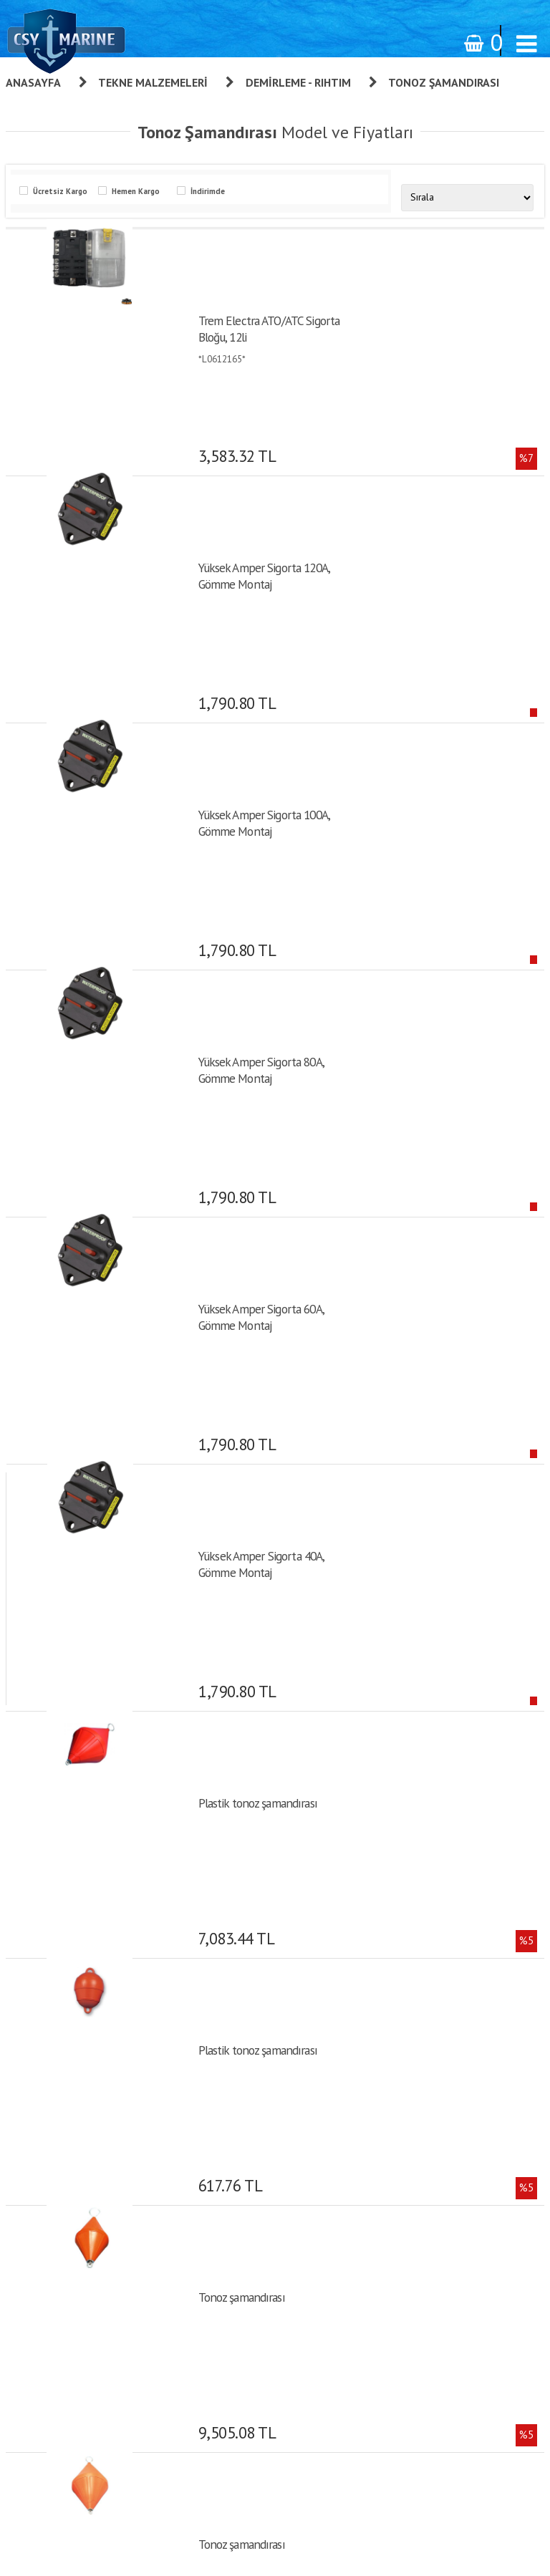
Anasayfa (33, 82)
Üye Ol (341, 2118)
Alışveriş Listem (360, 2198)
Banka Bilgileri (357, 2040)
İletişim (343, 2060)
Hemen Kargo (134, 191)
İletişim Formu (357, 2238)
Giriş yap (345, 2138)
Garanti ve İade (359, 1920)
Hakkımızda (351, 1940)
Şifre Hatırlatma (360, 2178)
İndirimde (205, 191)
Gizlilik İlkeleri (357, 2000)
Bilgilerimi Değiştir (365, 2218)
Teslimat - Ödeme (364, 2020)
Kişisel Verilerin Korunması (382, 1960)
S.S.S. (340, 2080)
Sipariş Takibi (355, 1980)
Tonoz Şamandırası (443, 82)
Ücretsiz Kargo (58, 191)
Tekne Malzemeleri (153, 82)
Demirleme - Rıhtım (298, 82)
